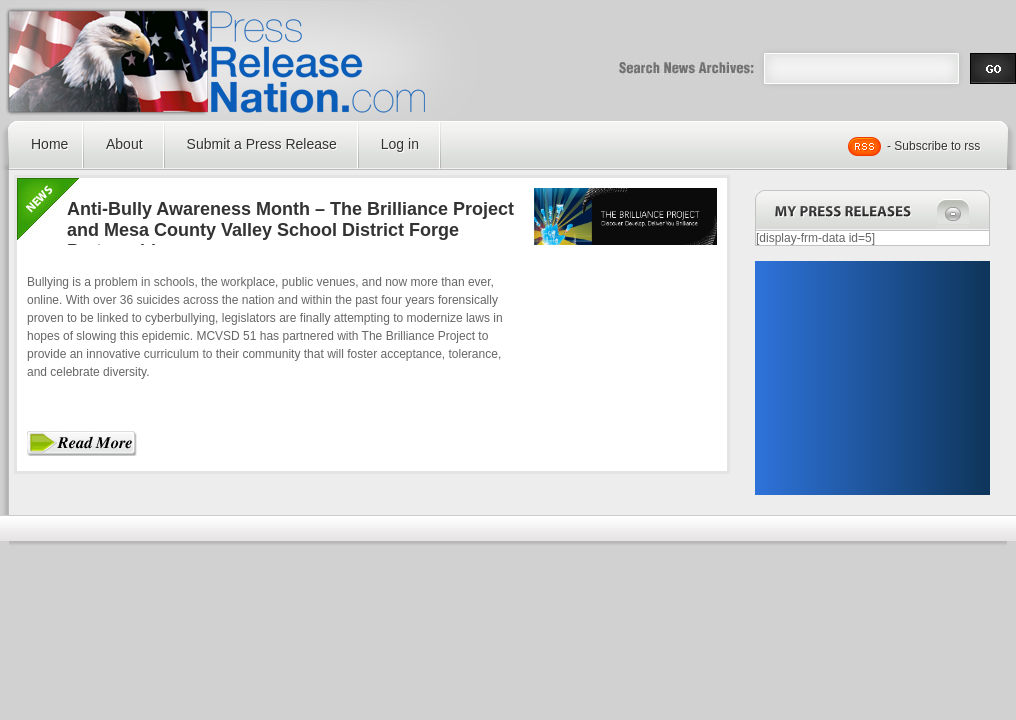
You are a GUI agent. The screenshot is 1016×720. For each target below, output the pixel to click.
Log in (400, 144)
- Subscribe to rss (933, 146)
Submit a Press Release (262, 144)
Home (49, 144)
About (124, 144)
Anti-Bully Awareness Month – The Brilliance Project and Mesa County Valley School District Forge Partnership (290, 230)
